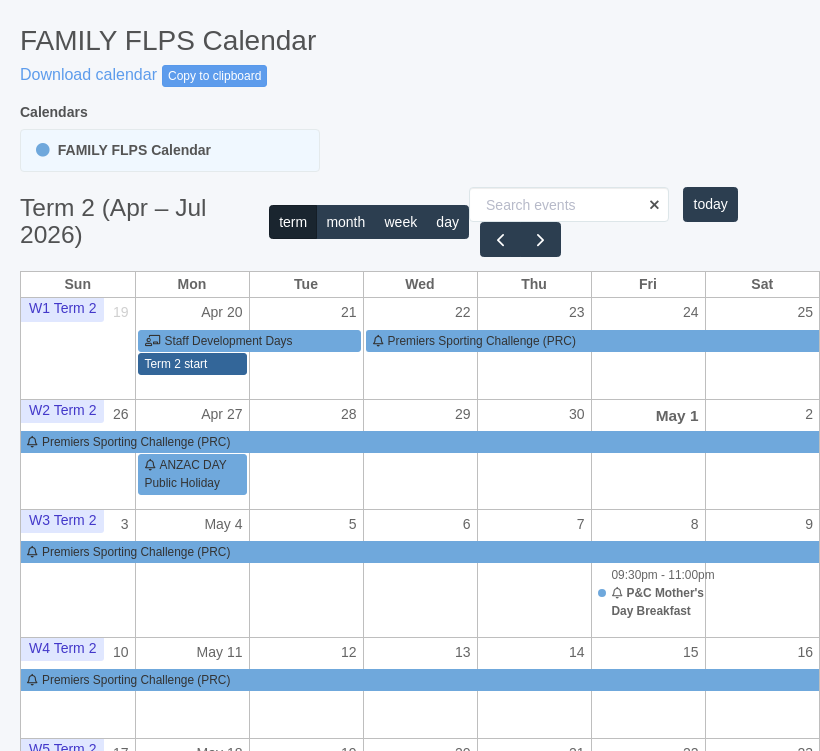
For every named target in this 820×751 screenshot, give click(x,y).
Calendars (54, 112)
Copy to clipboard (214, 76)
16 (805, 652)
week (400, 222)
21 (349, 312)
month (345, 222)
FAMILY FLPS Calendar (123, 150)
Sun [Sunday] (78, 284)
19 (121, 312)
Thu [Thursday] (534, 284)
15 (691, 652)
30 (577, 414)
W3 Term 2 (62, 520)
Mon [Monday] (192, 284)
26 (121, 414)
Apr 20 (221, 312)
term (293, 222)
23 (577, 312)
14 (577, 652)
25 (805, 312)
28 (349, 414)
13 (463, 652)
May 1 (677, 415)
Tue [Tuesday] (306, 284)
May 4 (223, 524)
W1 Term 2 (62, 308)
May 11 (220, 652)
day (447, 222)
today (711, 204)
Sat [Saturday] (762, 284)
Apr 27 (221, 414)
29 (463, 414)
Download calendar (88, 74)
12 (349, 652)
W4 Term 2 (62, 648)
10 (121, 652)
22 (463, 312)
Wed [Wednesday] (419, 284)
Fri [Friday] (648, 284)
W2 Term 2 (62, 410)
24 (691, 312)
